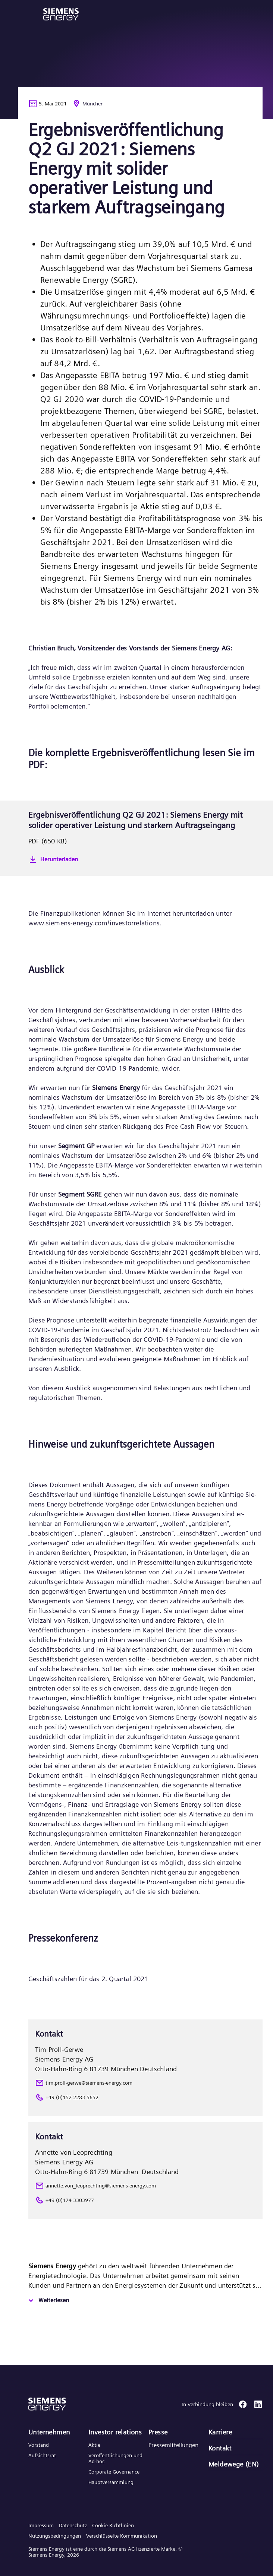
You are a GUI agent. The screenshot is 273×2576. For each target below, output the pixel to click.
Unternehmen (49, 2432)
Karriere (220, 2432)
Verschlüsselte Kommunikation (121, 2536)
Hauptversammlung (111, 2482)
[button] (61, 14)
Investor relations (115, 2432)
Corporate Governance (113, 2472)
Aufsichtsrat (42, 2455)
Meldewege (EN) (233, 2464)
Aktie (94, 2445)
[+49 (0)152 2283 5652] (145, 2097)
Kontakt (220, 2448)
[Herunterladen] (145, 859)
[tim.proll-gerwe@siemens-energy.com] (145, 2082)
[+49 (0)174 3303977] (145, 2200)
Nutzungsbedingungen (54, 2536)
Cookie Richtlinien (113, 2525)
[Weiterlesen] (47, 2300)
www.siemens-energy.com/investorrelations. (94, 923)
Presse (157, 2432)
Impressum (41, 2525)
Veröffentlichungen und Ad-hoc (115, 2458)
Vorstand (38, 2445)
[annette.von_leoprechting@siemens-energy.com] (145, 2185)
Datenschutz (73, 2525)
